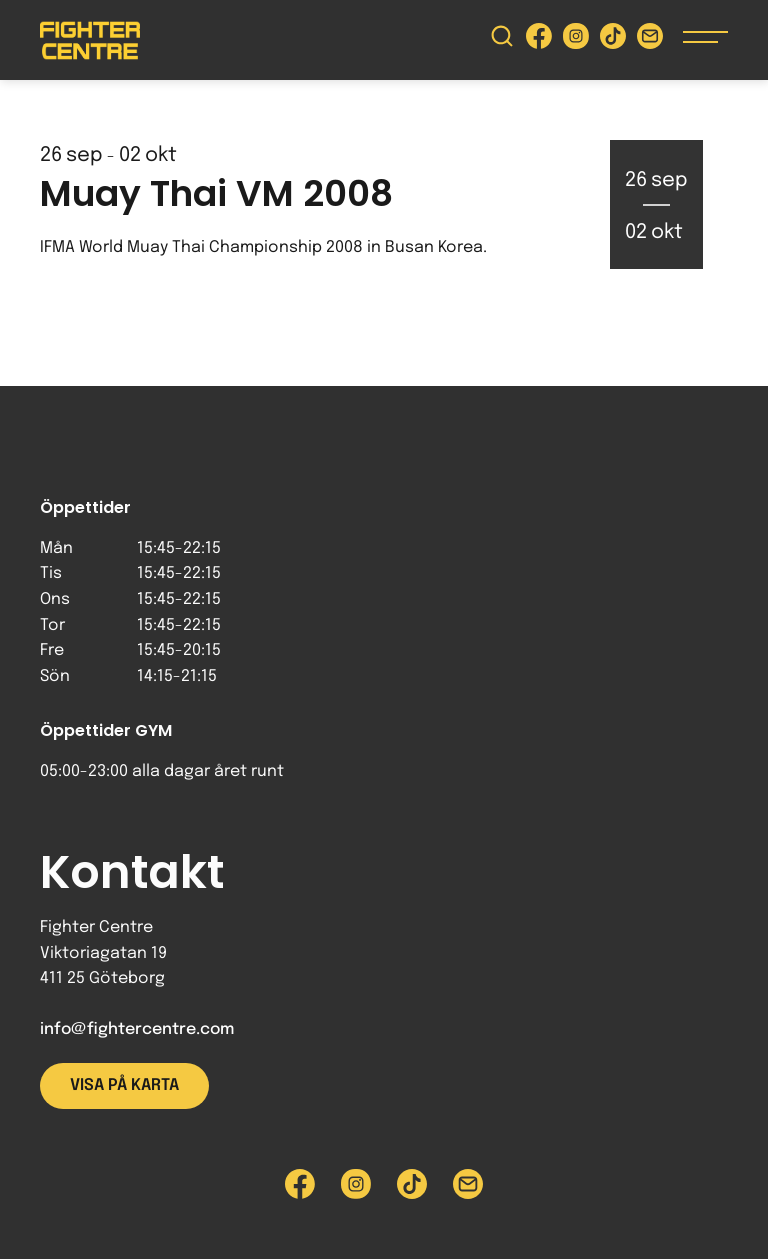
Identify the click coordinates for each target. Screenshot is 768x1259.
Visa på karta (124, 1085)
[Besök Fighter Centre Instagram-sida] (576, 40)
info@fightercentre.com (137, 1029)
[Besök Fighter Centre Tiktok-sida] (613, 40)
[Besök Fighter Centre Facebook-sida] (539, 40)
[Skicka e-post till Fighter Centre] (650, 40)
